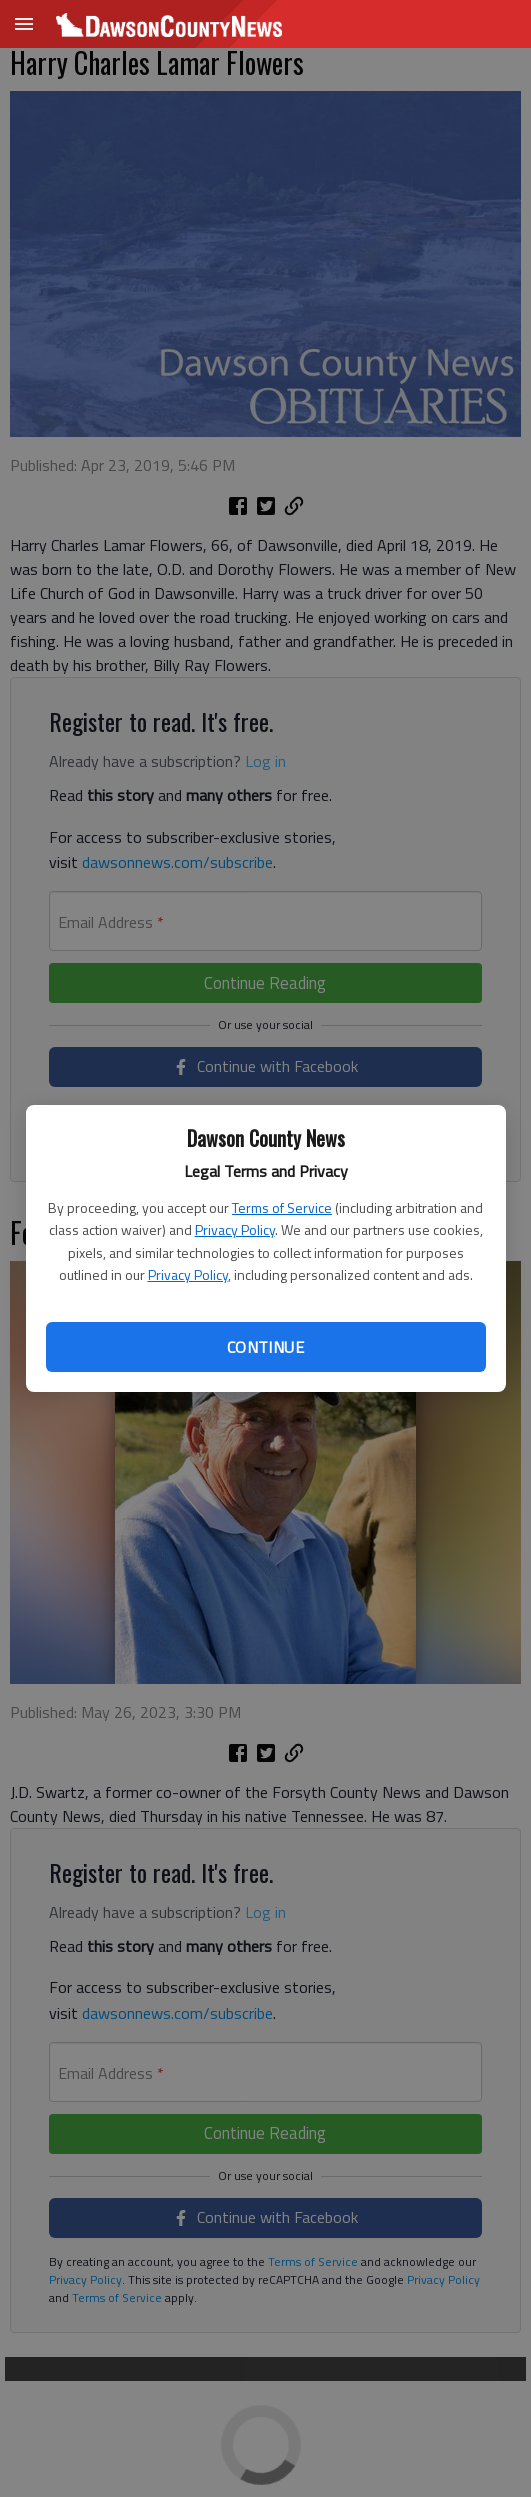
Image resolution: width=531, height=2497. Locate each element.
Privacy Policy (235, 1229)
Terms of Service (282, 1207)
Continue (265, 1347)
